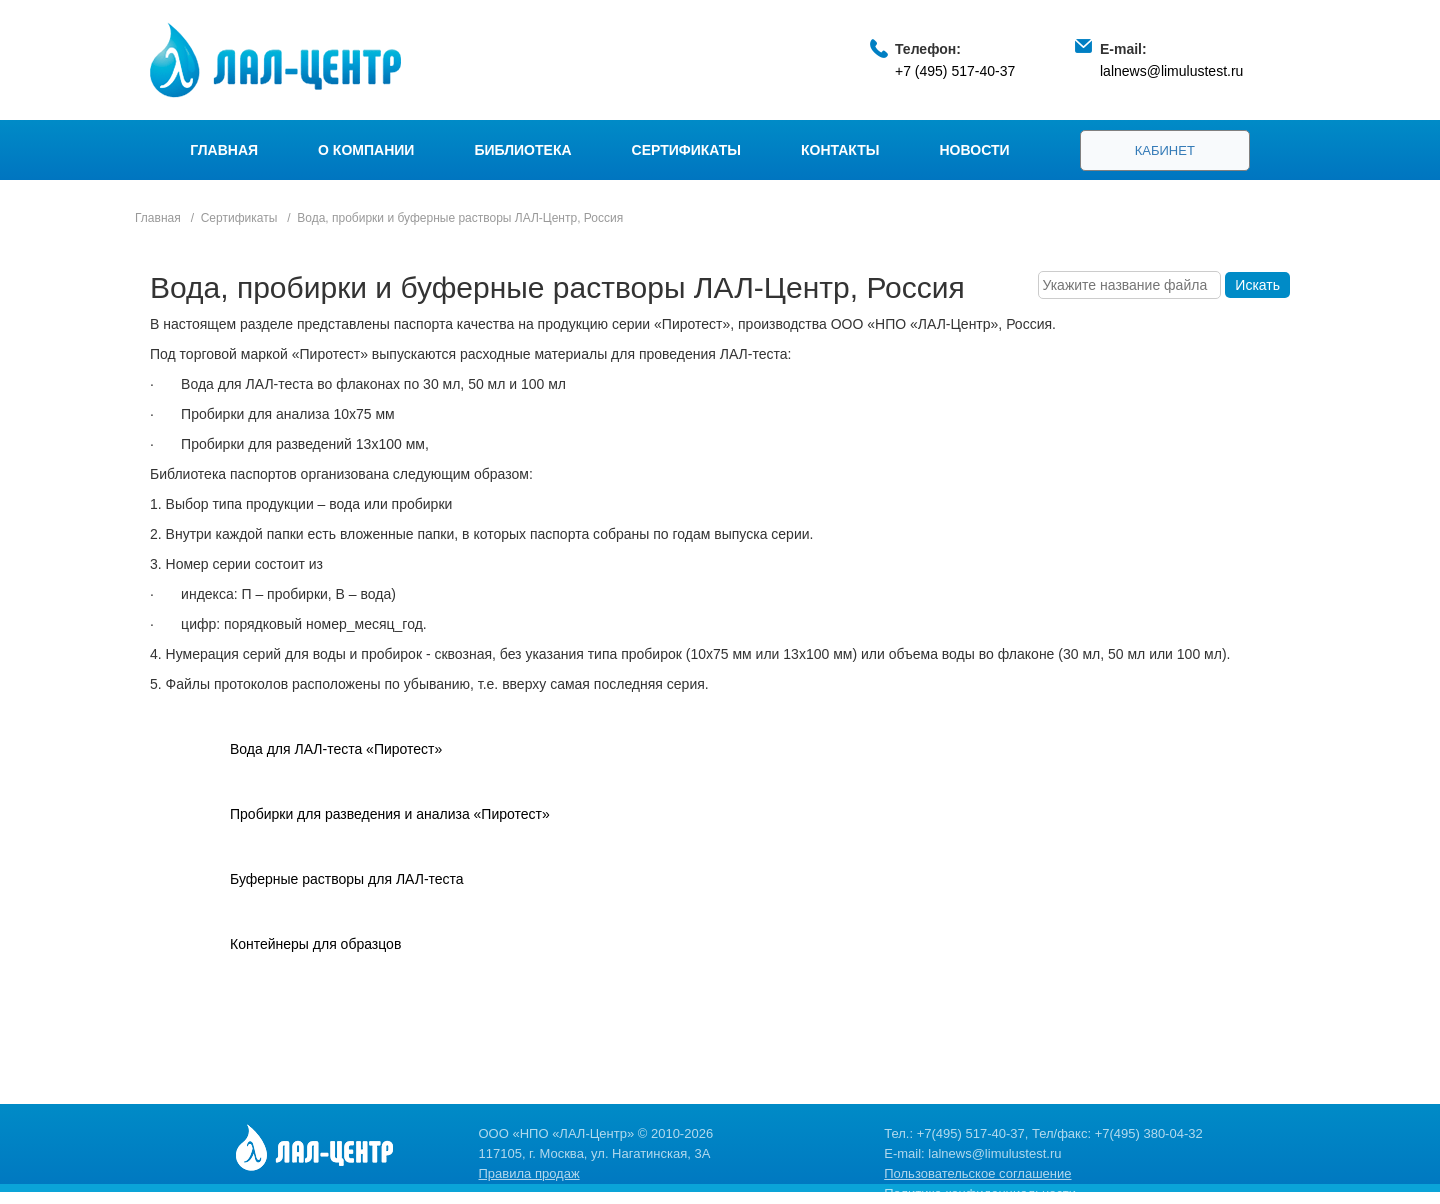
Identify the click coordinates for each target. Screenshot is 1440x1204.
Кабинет (1165, 150)
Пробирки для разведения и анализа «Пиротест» (390, 814)
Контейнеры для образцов (315, 944)
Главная (224, 150)
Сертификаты (686, 150)
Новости (975, 150)
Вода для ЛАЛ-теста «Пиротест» (336, 749)
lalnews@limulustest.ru (1171, 71)
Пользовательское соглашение (977, 1173)
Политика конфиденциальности (980, 1193)
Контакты (840, 150)
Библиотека (522, 150)
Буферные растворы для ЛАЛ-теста (347, 879)
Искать (1257, 285)
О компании (366, 150)
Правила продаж (529, 1173)
